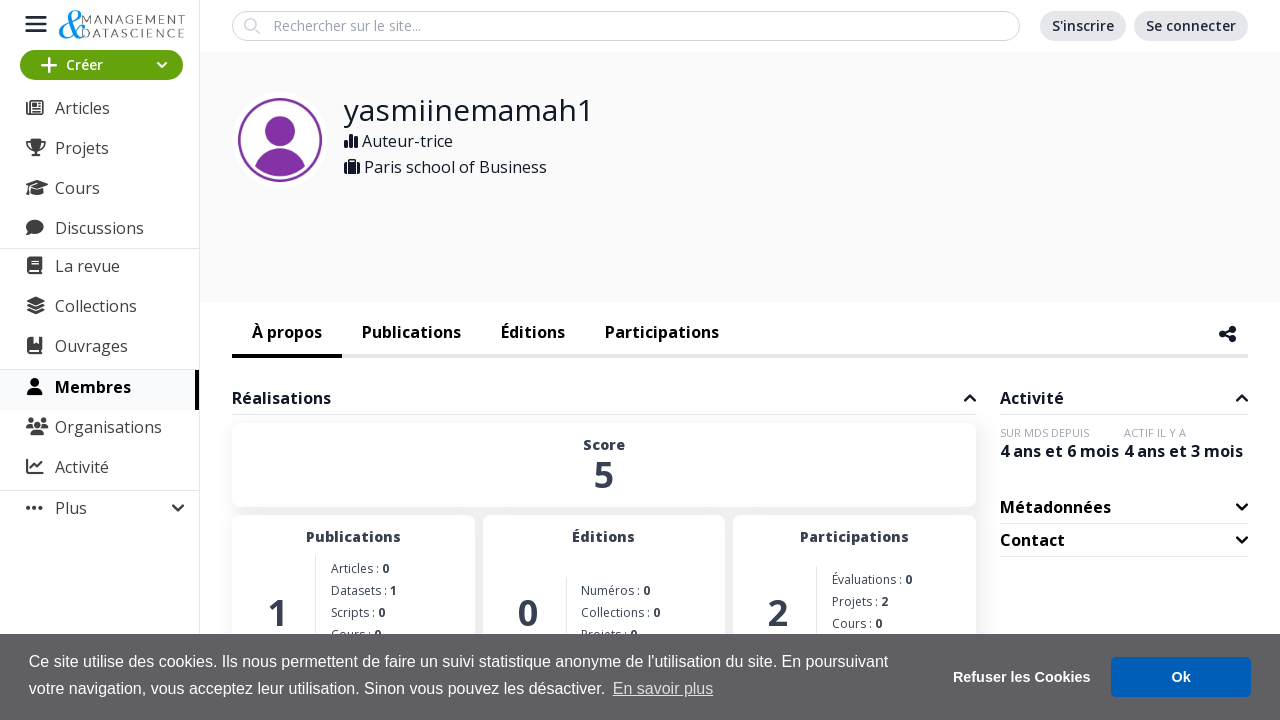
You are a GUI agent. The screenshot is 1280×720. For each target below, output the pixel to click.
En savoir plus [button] (663, 688)
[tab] (287, 334)
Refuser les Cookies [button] (1022, 677)
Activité (82, 467)
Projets (82, 148)
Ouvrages (91, 346)
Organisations (108, 427)
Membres (93, 387)
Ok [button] (1181, 677)
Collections (96, 306)
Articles (82, 108)
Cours (77, 188)
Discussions (99, 228)
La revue (87, 266)
